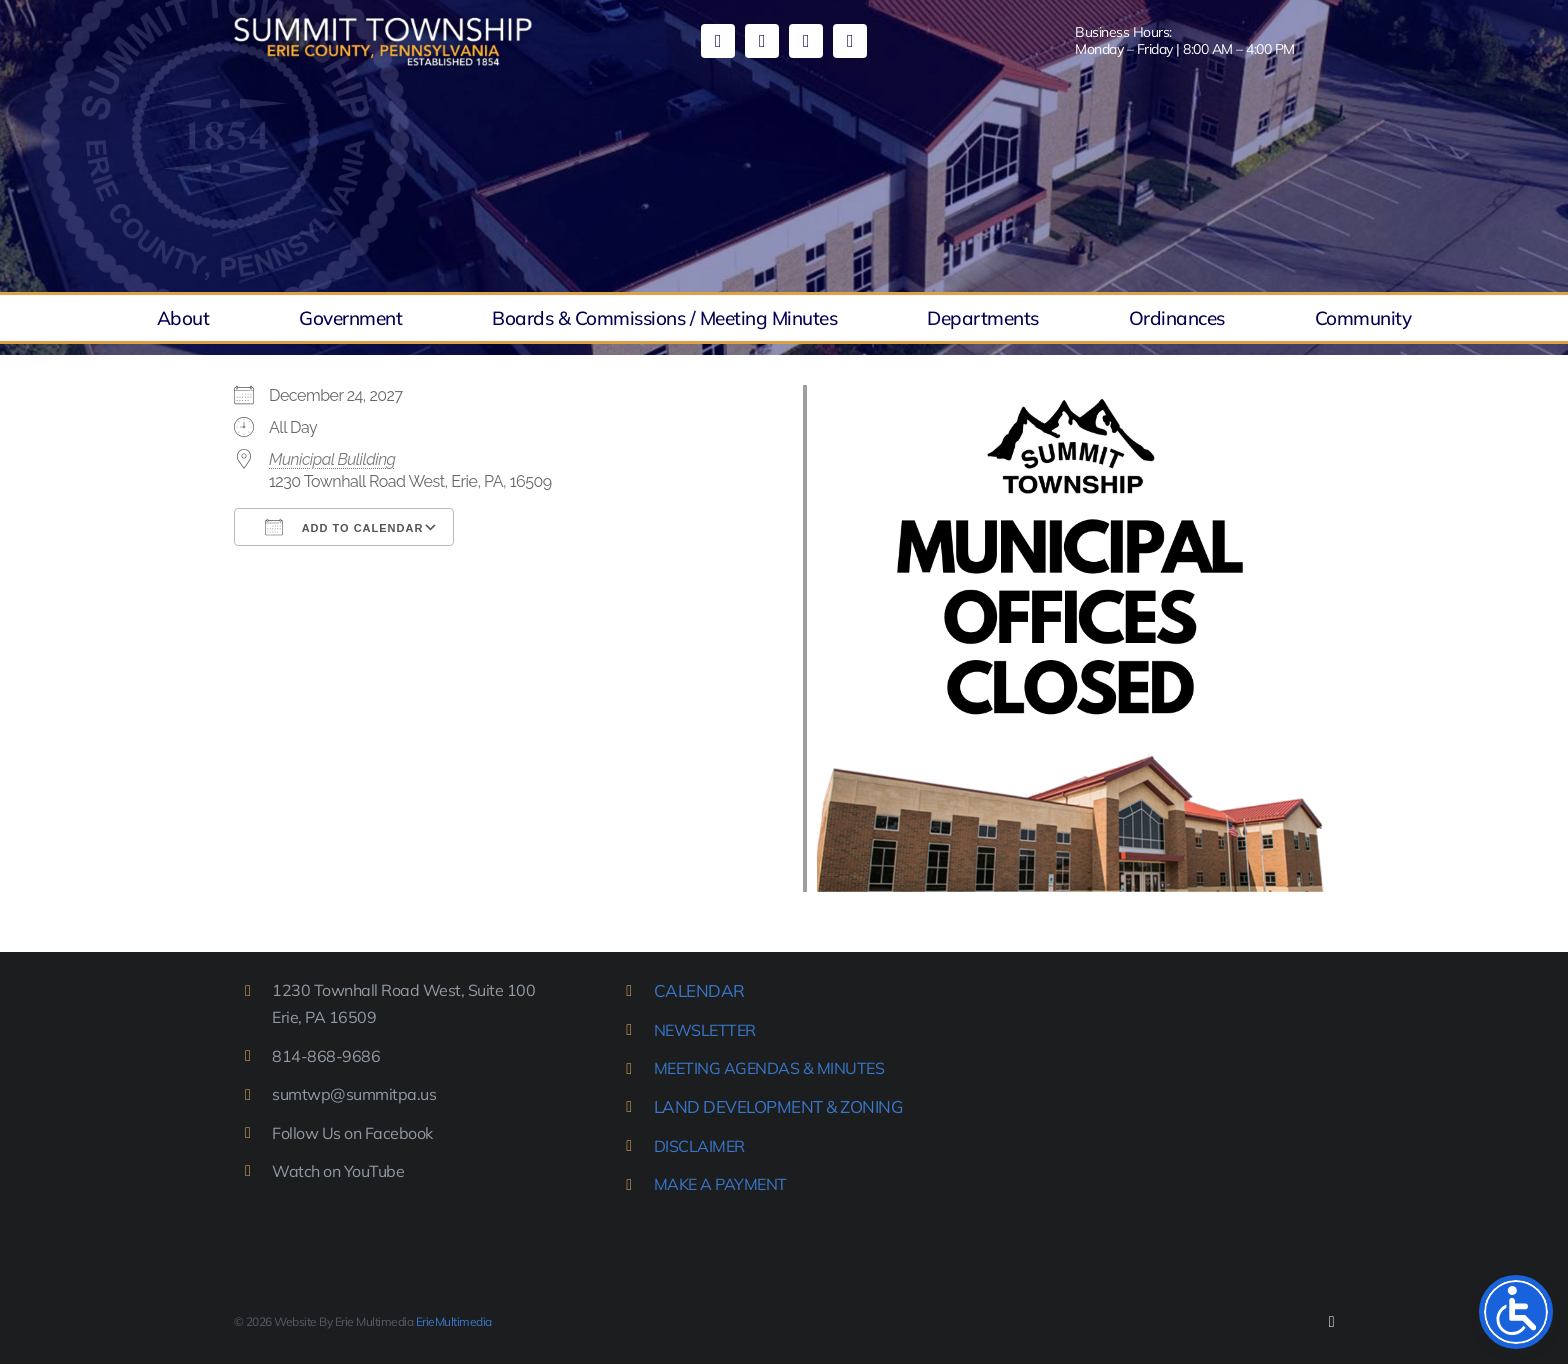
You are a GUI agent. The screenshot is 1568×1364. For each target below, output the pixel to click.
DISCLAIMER (699, 1146)
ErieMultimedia (454, 1321)
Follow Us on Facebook (352, 1133)
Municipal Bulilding (332, 459)
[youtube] (762, 41)
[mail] (806, 41)
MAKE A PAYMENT (720, 1184)
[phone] (850, 41)
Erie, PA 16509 (324, 1017)
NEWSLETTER (705, 1030)
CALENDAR (699, 990)
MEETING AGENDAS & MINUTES (769, 1068)
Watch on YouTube (338, 1171)
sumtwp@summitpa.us (354, 1094)
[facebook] (718, 41)
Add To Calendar (344, 527)
